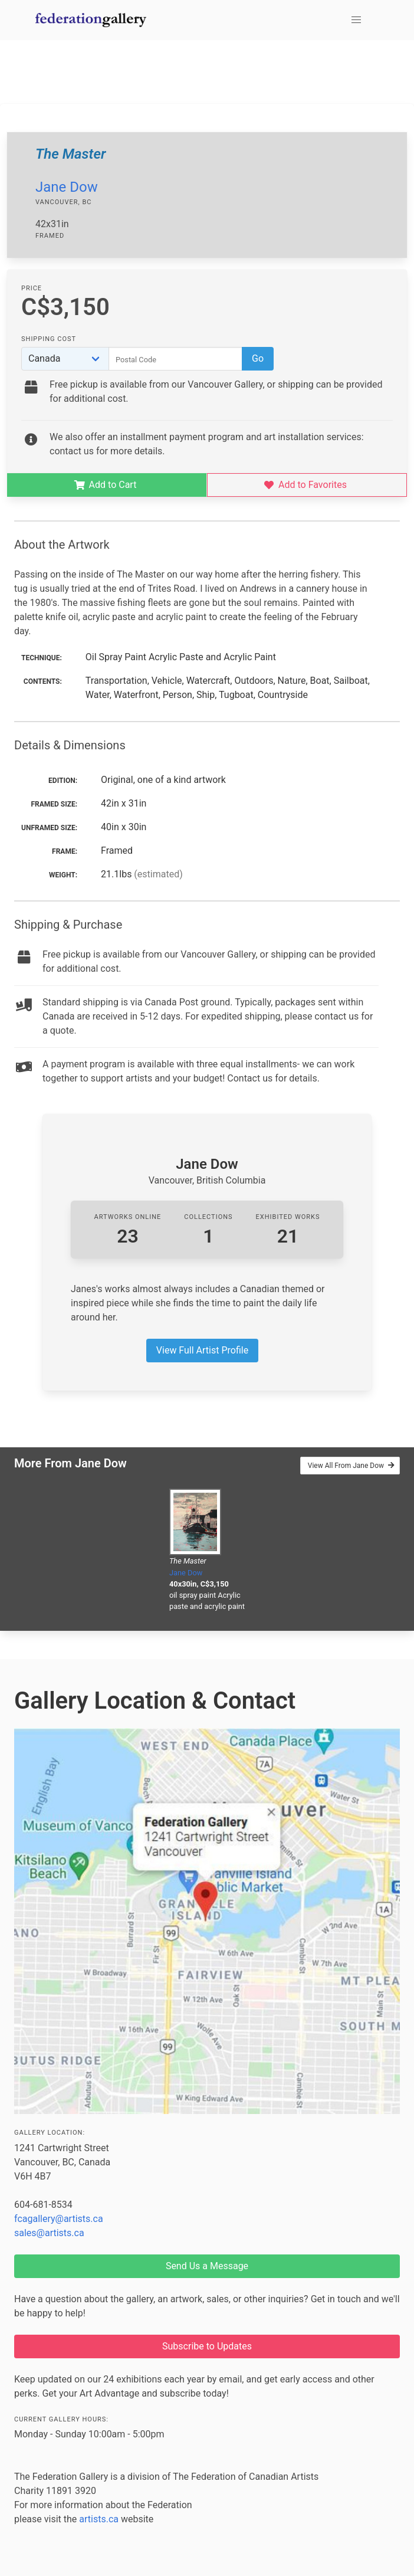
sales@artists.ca (49, 2233)
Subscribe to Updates (207, 2346)
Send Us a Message (207, 2266)
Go (258, 358)
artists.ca (99, 2519)
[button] (356, 20)
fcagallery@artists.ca (58, 2218)
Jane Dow (66, 187)
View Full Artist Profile (202, 1350)
